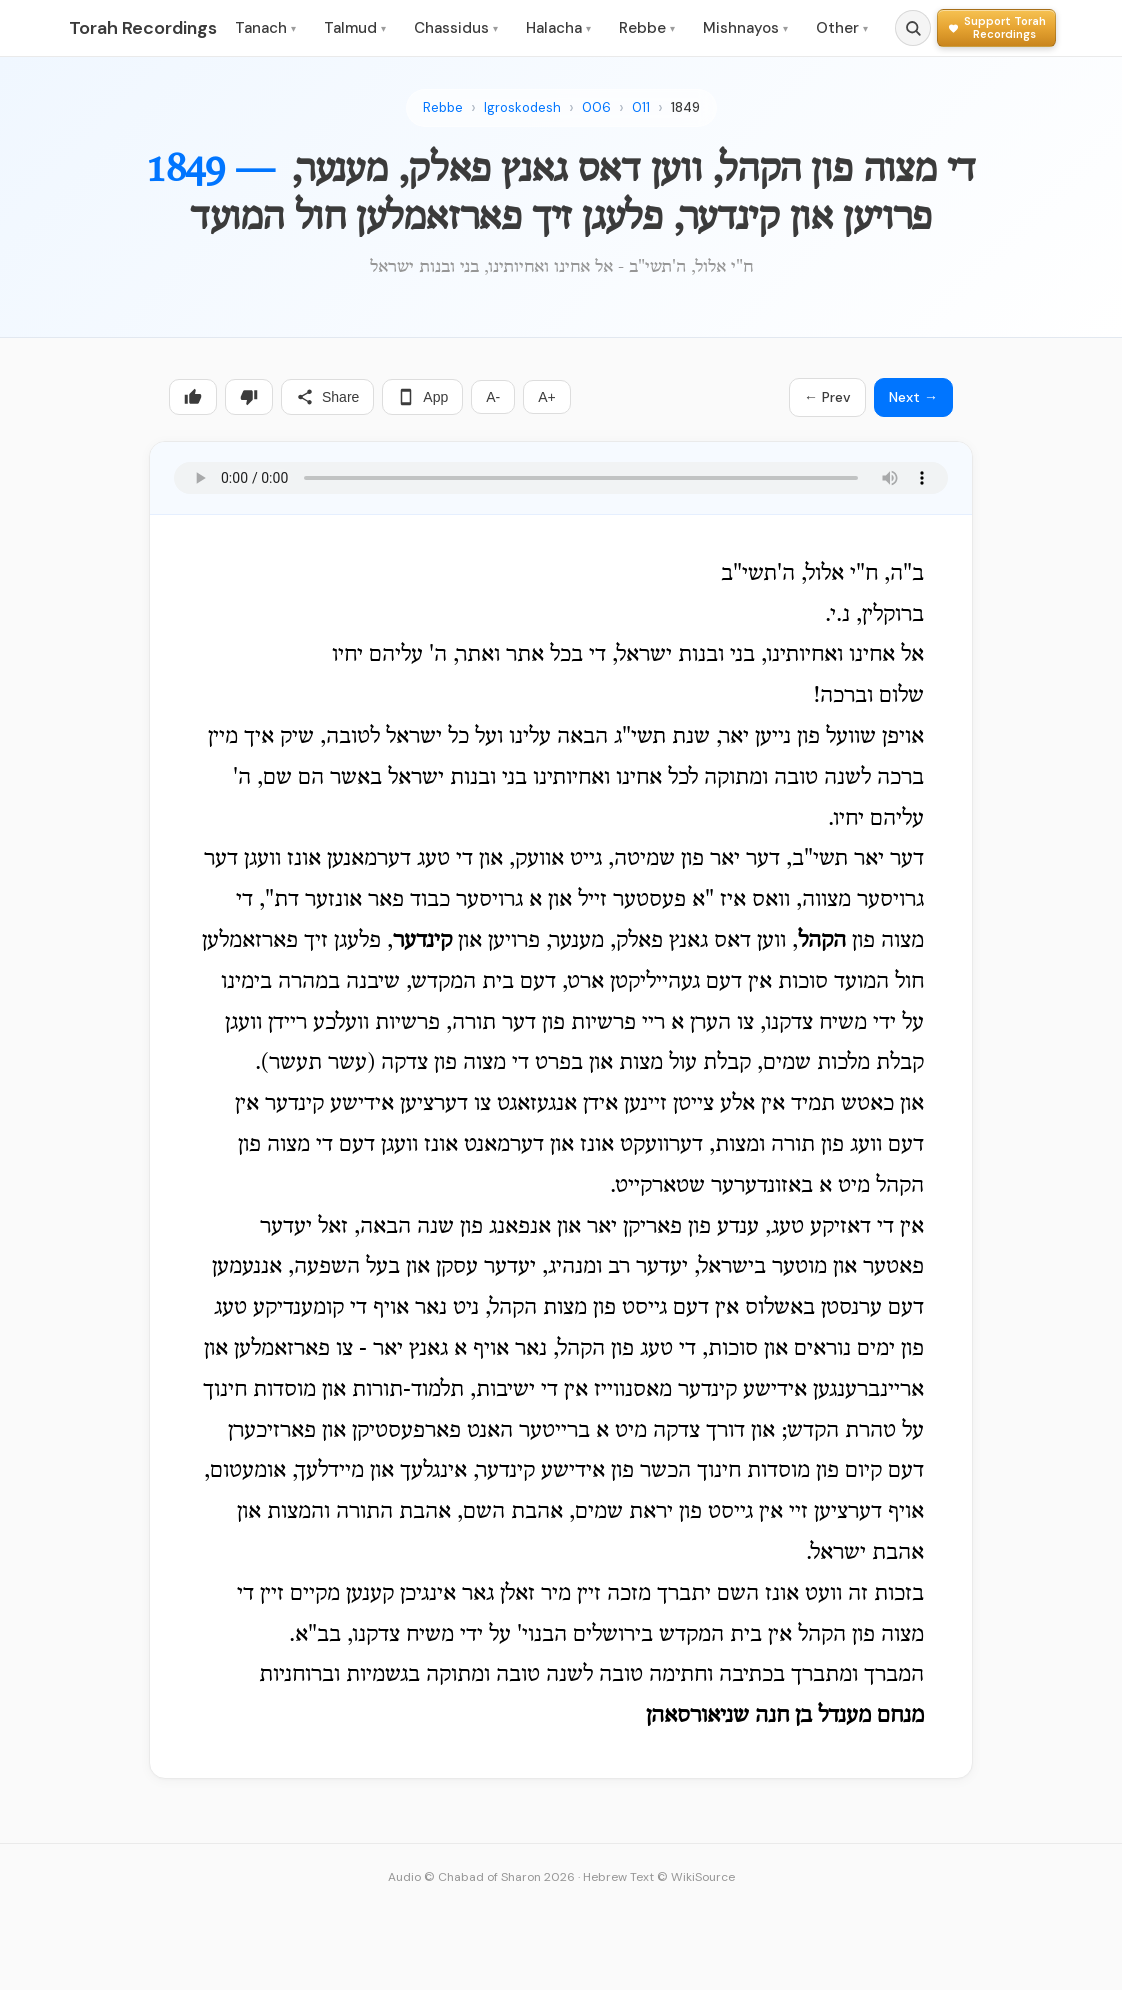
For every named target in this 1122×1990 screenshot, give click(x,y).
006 (596, 107)
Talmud (355, 28)
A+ (547, 397)
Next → (913, 397)
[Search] (913, 28)
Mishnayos (745, 28)
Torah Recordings (143, 28)
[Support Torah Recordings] (996, 27)
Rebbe (647, 28)
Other (842, 28)
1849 (685, 107)
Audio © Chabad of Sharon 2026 (481, 1877)
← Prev (827, 397)
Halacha (558, 28)
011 (641, 107)
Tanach (265, 28)
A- (493, 397)
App (422, 397)
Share (327, 397)
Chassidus (456, 28)
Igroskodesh (522, 107)
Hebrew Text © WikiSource (659, 1877)
